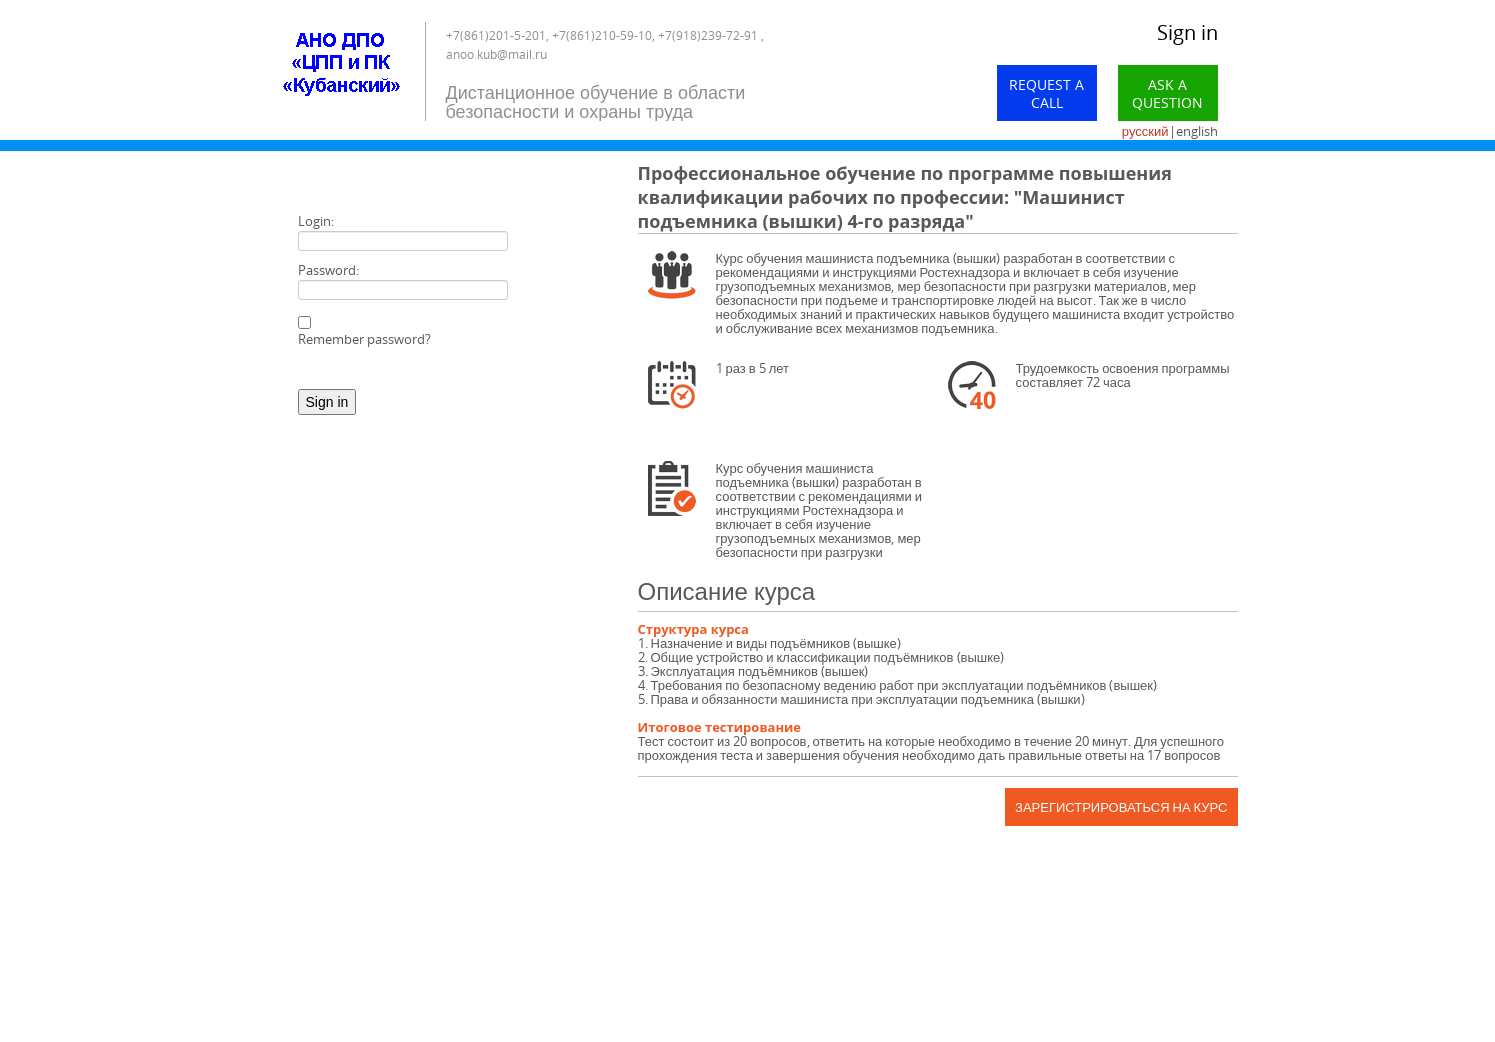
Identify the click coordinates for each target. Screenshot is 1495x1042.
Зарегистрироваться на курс (1121, 807)
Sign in (1187, 32)
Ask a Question (1167, 93)
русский (1145, 131)
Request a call (1046, 93)
